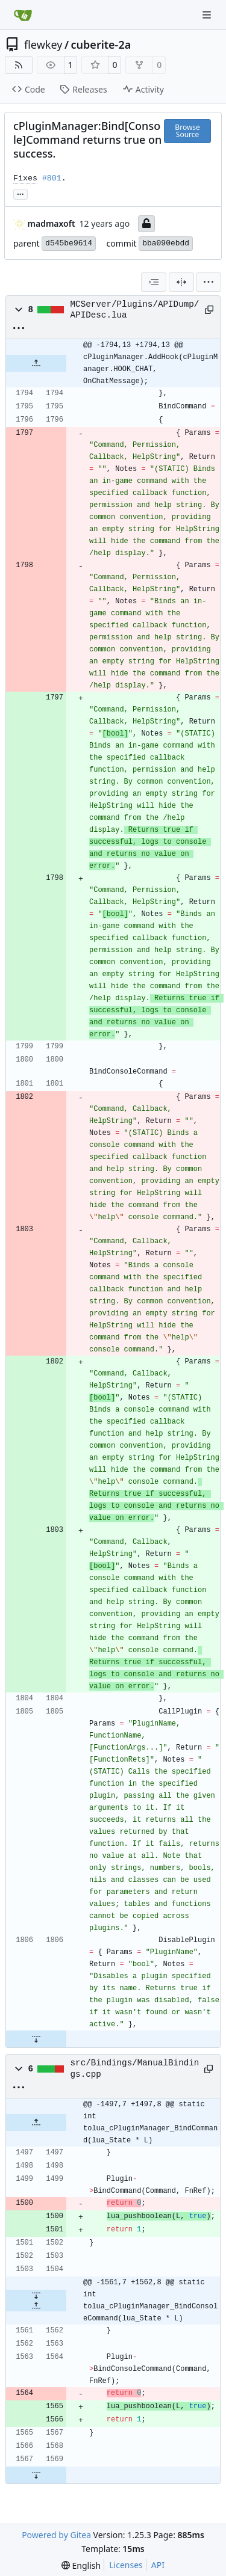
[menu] (208, 282)
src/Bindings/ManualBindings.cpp (135, 2068)
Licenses (126, 2565)
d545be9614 (68, 243)
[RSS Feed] (19, 65)
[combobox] (153, 282)
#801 (51, 178)
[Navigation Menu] (208, 15)
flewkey (43, 44)
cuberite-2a (101, 44)
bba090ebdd (165, 243)
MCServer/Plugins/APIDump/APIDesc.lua (135, 310)
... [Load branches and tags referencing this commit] (20, 193)
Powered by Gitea (56, 2535)
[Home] (23, 15)
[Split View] (181, 282)
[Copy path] (208, 309)
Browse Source (187, 131)
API (158, 2565)
